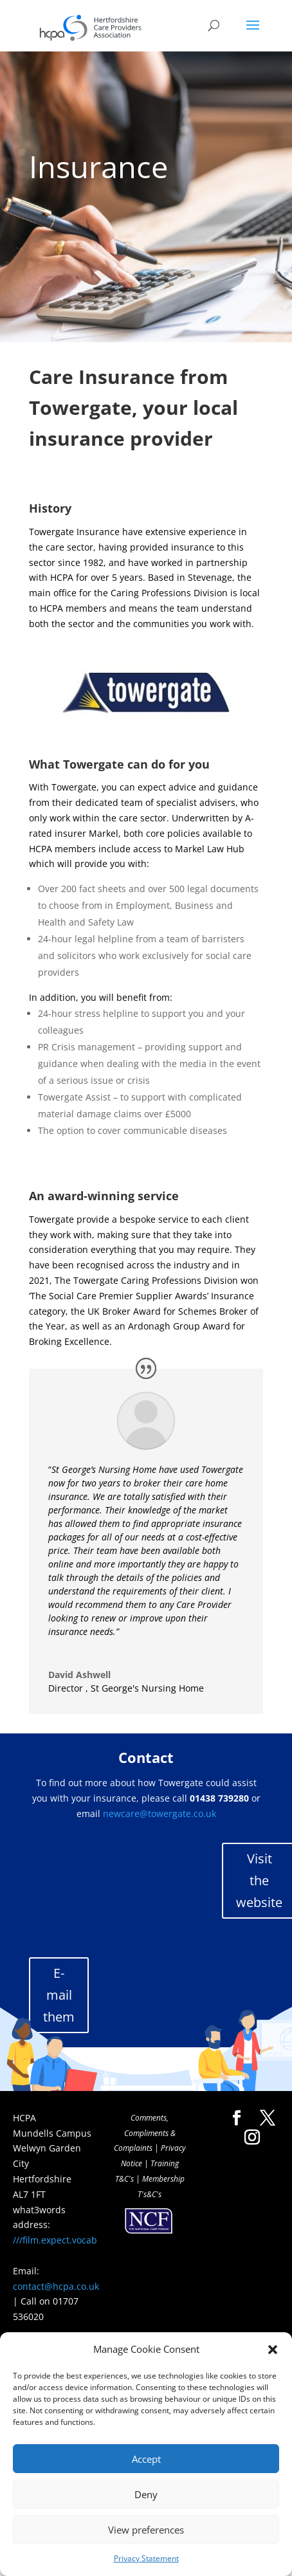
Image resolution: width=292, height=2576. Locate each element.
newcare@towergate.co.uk (159, 1813)
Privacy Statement (146, 2558)
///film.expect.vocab (55, 2240)
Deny (146, 2494)
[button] (272, 2349)
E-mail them (59, 1994)
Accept (146, 2459)
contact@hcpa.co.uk (56, 2286)
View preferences (146, 2529)
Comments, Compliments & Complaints (145, 2133)
